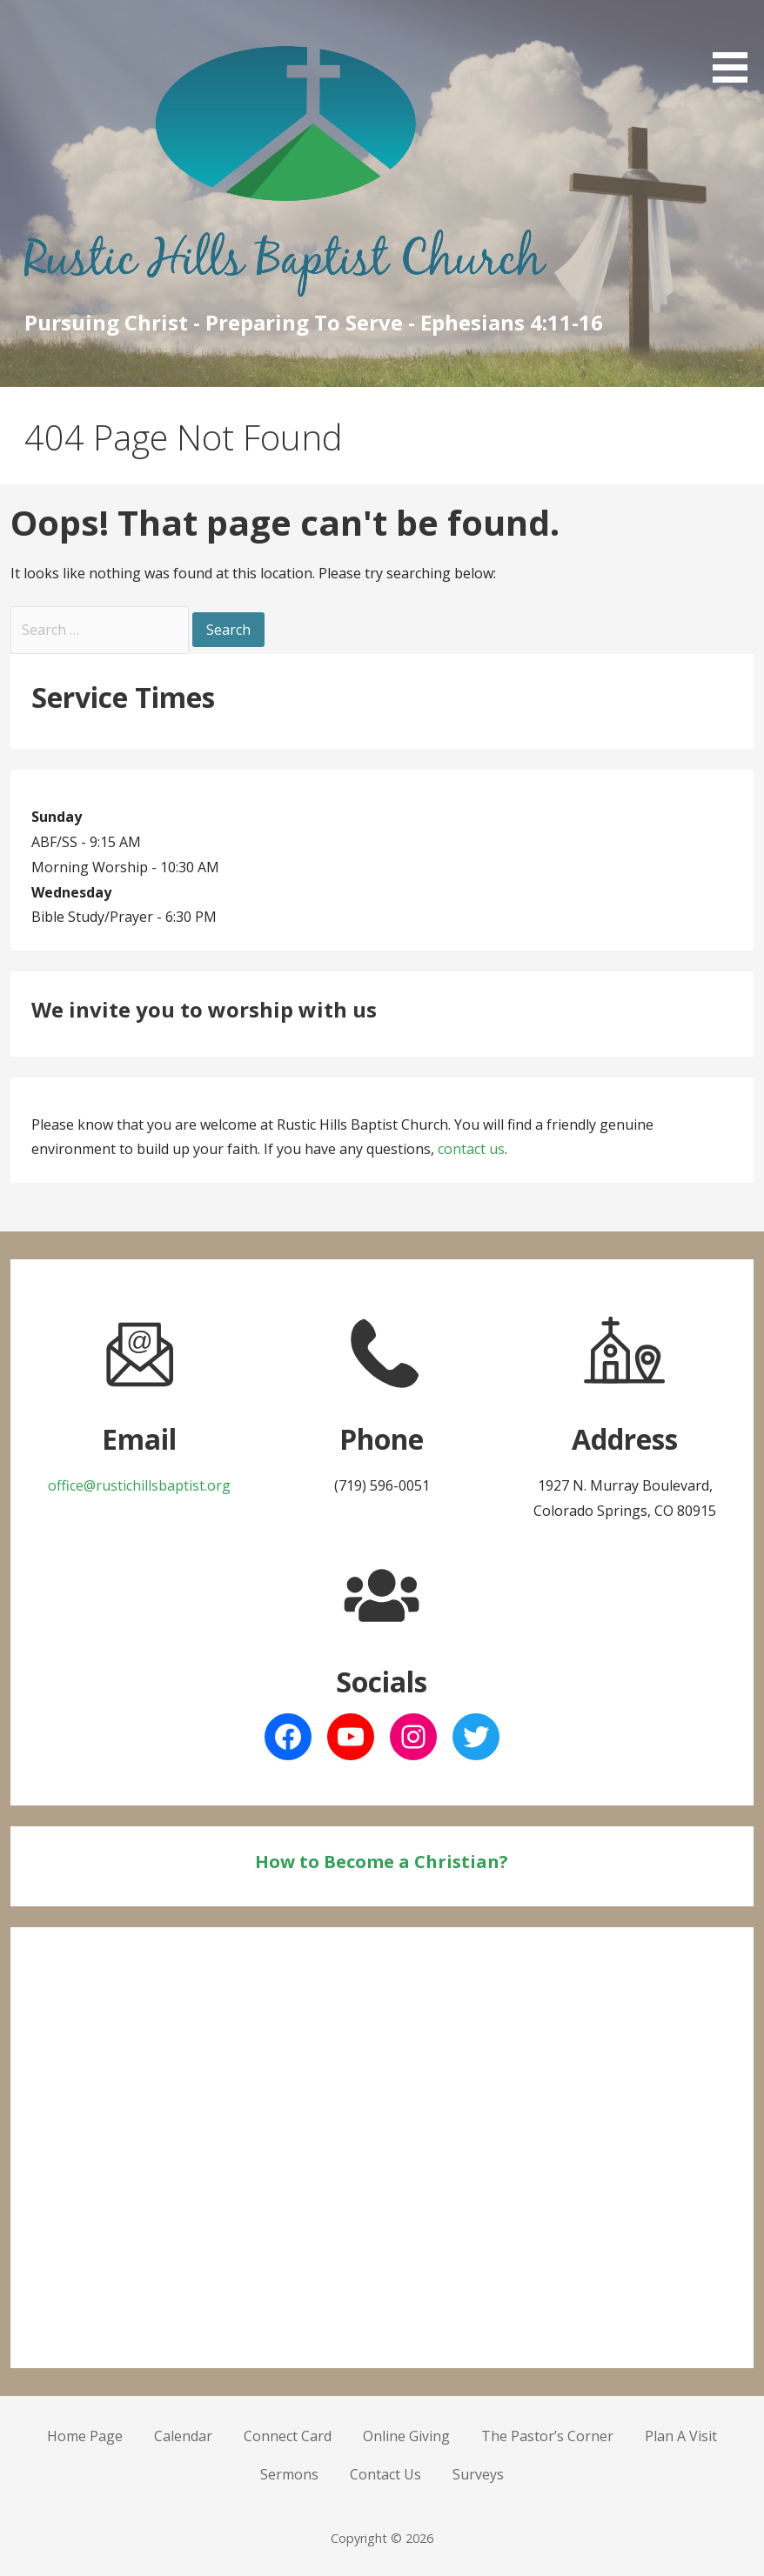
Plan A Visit (681, 2436)
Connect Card (288, 2436)
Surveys (478, 2474)
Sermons (289, 2474)
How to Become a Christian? (381, 1861)
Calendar (183, 2436)
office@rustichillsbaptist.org (139, 1485)
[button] (736, 44)
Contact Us (385, 2474)
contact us (471, 1148)
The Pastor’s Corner (547, 2436)
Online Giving (406, 2436)
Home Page (85, 2436)
